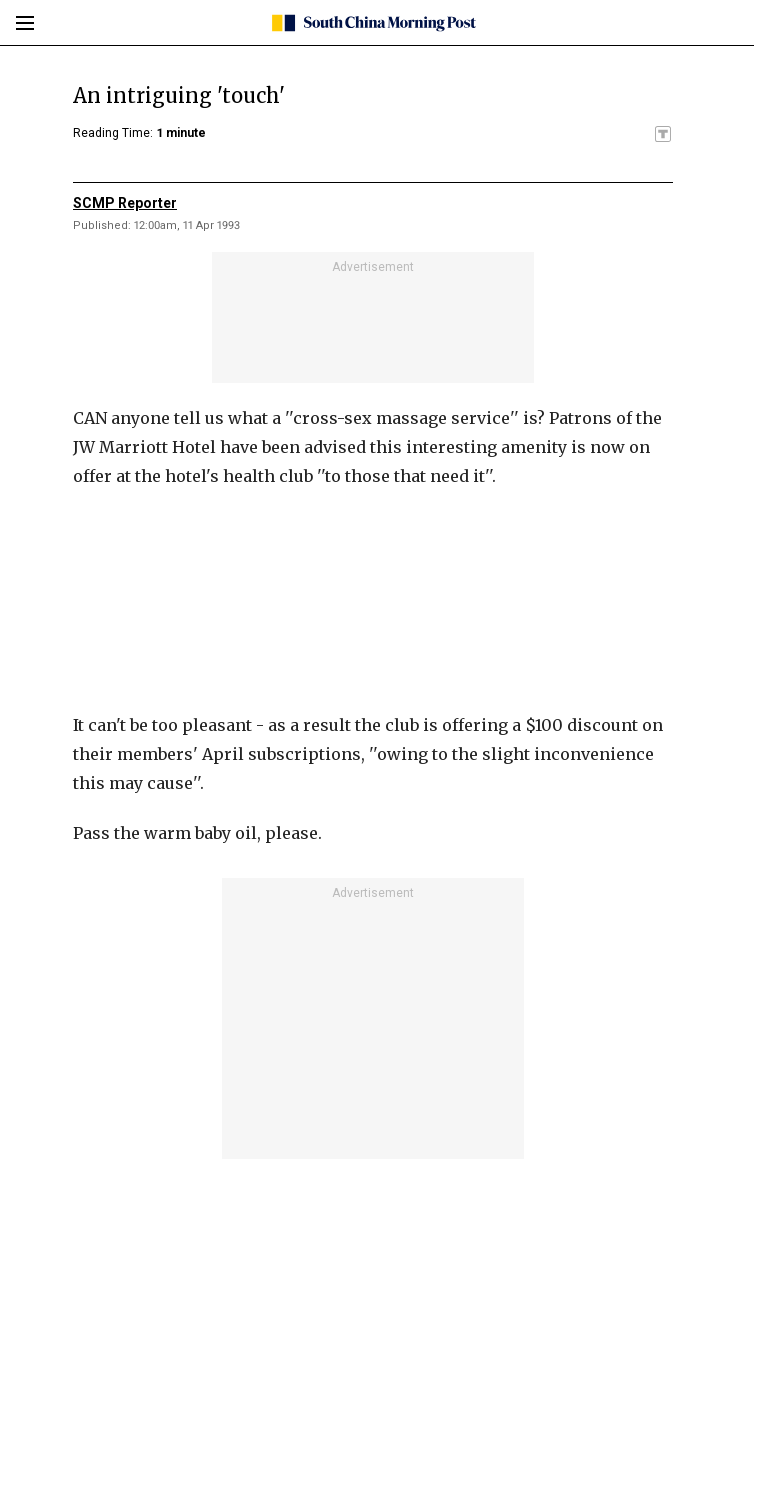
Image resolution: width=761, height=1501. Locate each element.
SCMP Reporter (125, 203)
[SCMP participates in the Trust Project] (663, 134)
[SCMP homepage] (373, 23)
